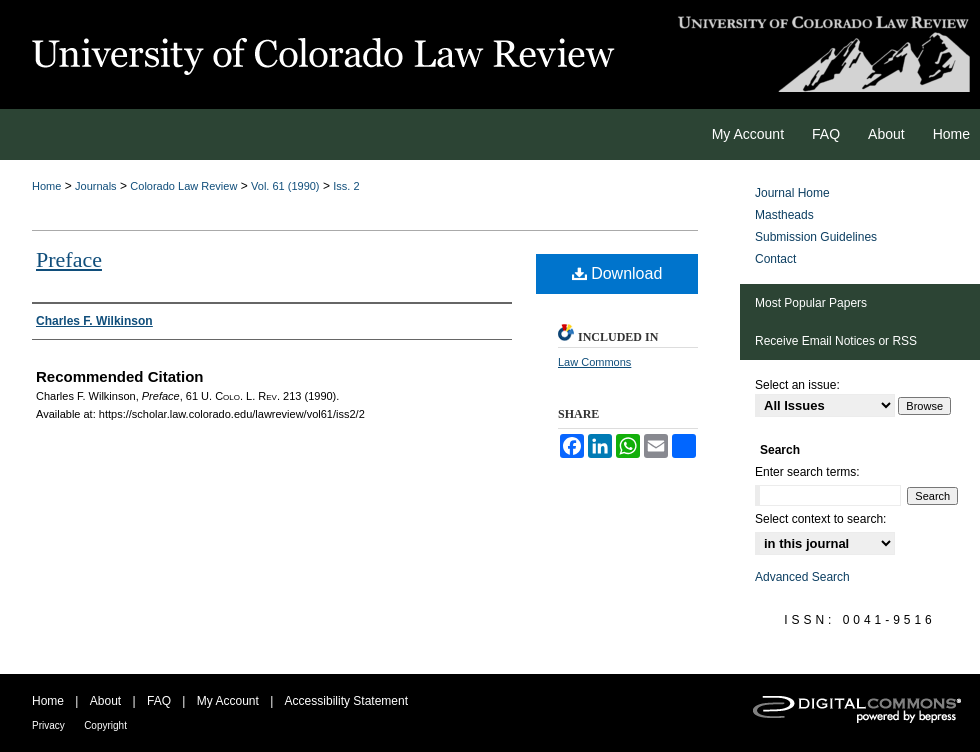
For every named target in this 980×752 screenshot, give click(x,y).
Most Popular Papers (811, 303)
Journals (96, 186)
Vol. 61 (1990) (285, 186)
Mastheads (784, 215)
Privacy (48, 725)
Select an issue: (797, 385)
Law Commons (594, 362)
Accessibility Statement (346, 701)
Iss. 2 (346, 186)
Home (46, 186)
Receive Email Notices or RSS (836, 341)
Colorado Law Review (183, 186)
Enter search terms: (807, 472)
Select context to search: (820, 519)
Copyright (105, 725)
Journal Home (792, 193)
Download (617, 273)
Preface (69, 259)
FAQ (159, 701)
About (105, 701)
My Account (228, 701)
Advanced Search (802, 577)
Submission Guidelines (816, 237)
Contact (775, 259)
